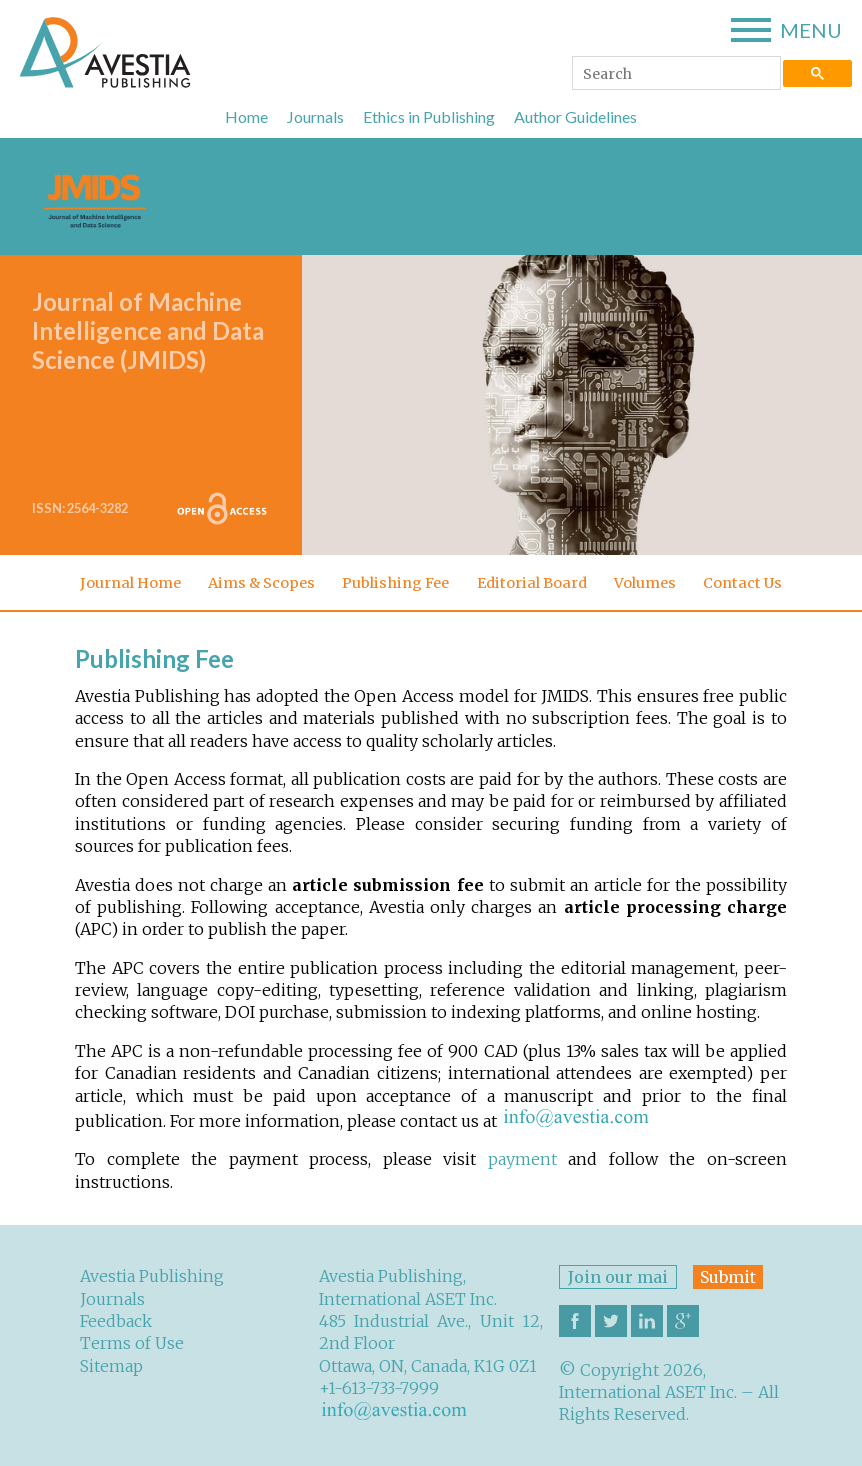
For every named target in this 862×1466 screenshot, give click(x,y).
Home (246, 116)
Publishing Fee (395, 583)
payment (522, 1159)
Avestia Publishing (152, 1276)
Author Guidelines (575, 116)
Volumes (645, 583)
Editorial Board (532, 583)
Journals (315, 116)
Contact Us (742, 583)
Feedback (116, 1321)
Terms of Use (132, 1343)
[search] (674, 74)
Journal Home (130, 583)
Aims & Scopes (261, 583)
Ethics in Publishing (429, 116)
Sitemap (111, 1366)
